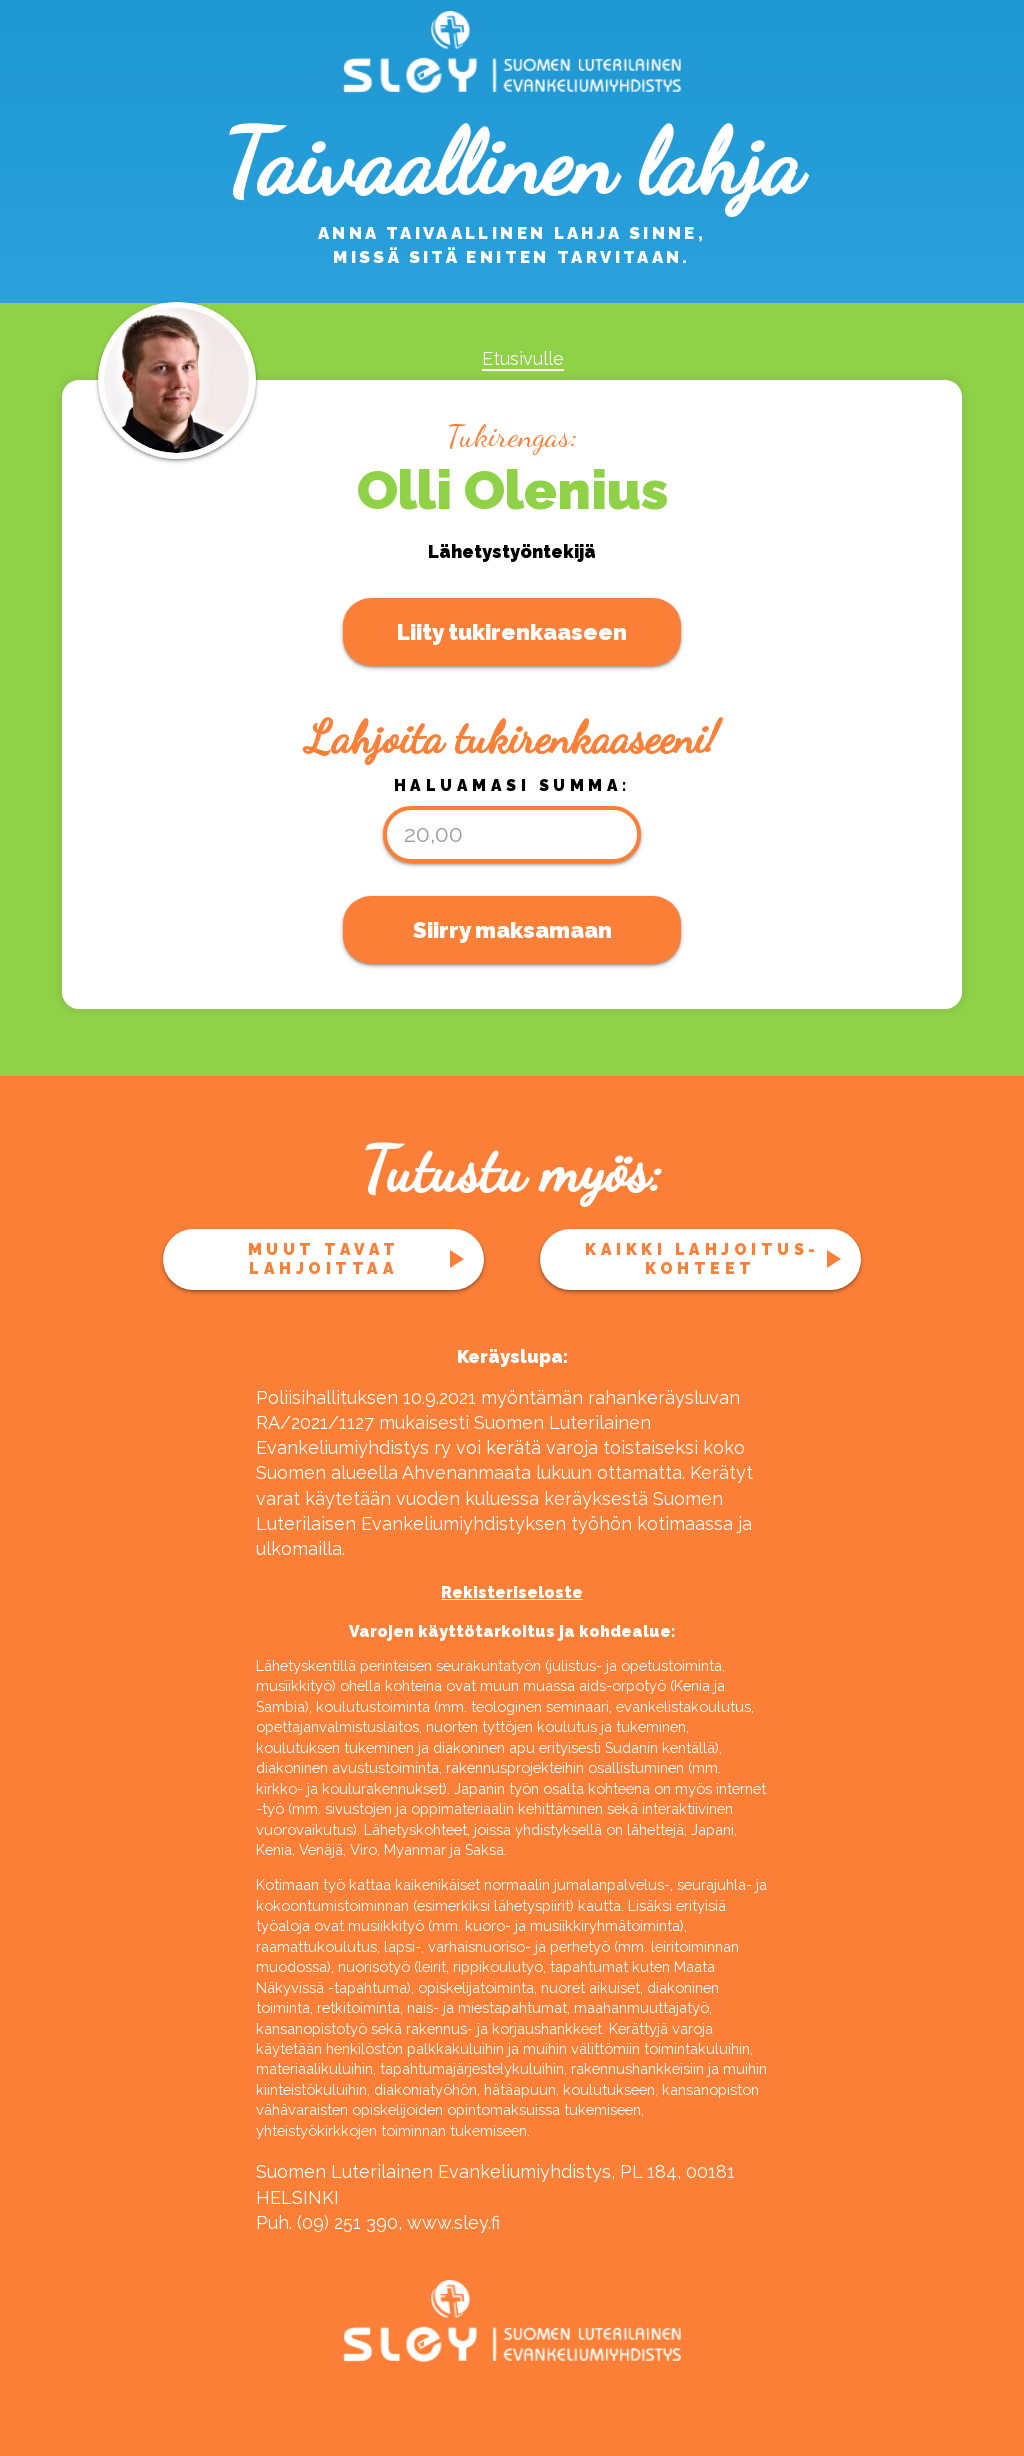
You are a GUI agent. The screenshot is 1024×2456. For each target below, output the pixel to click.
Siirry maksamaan (512, 930)
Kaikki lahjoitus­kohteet (700, 1259)
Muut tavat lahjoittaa (324, 1259)
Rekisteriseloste (512, 1592)
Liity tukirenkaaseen (512, 632)
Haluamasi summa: (512, 785)
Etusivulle (523, 358)
